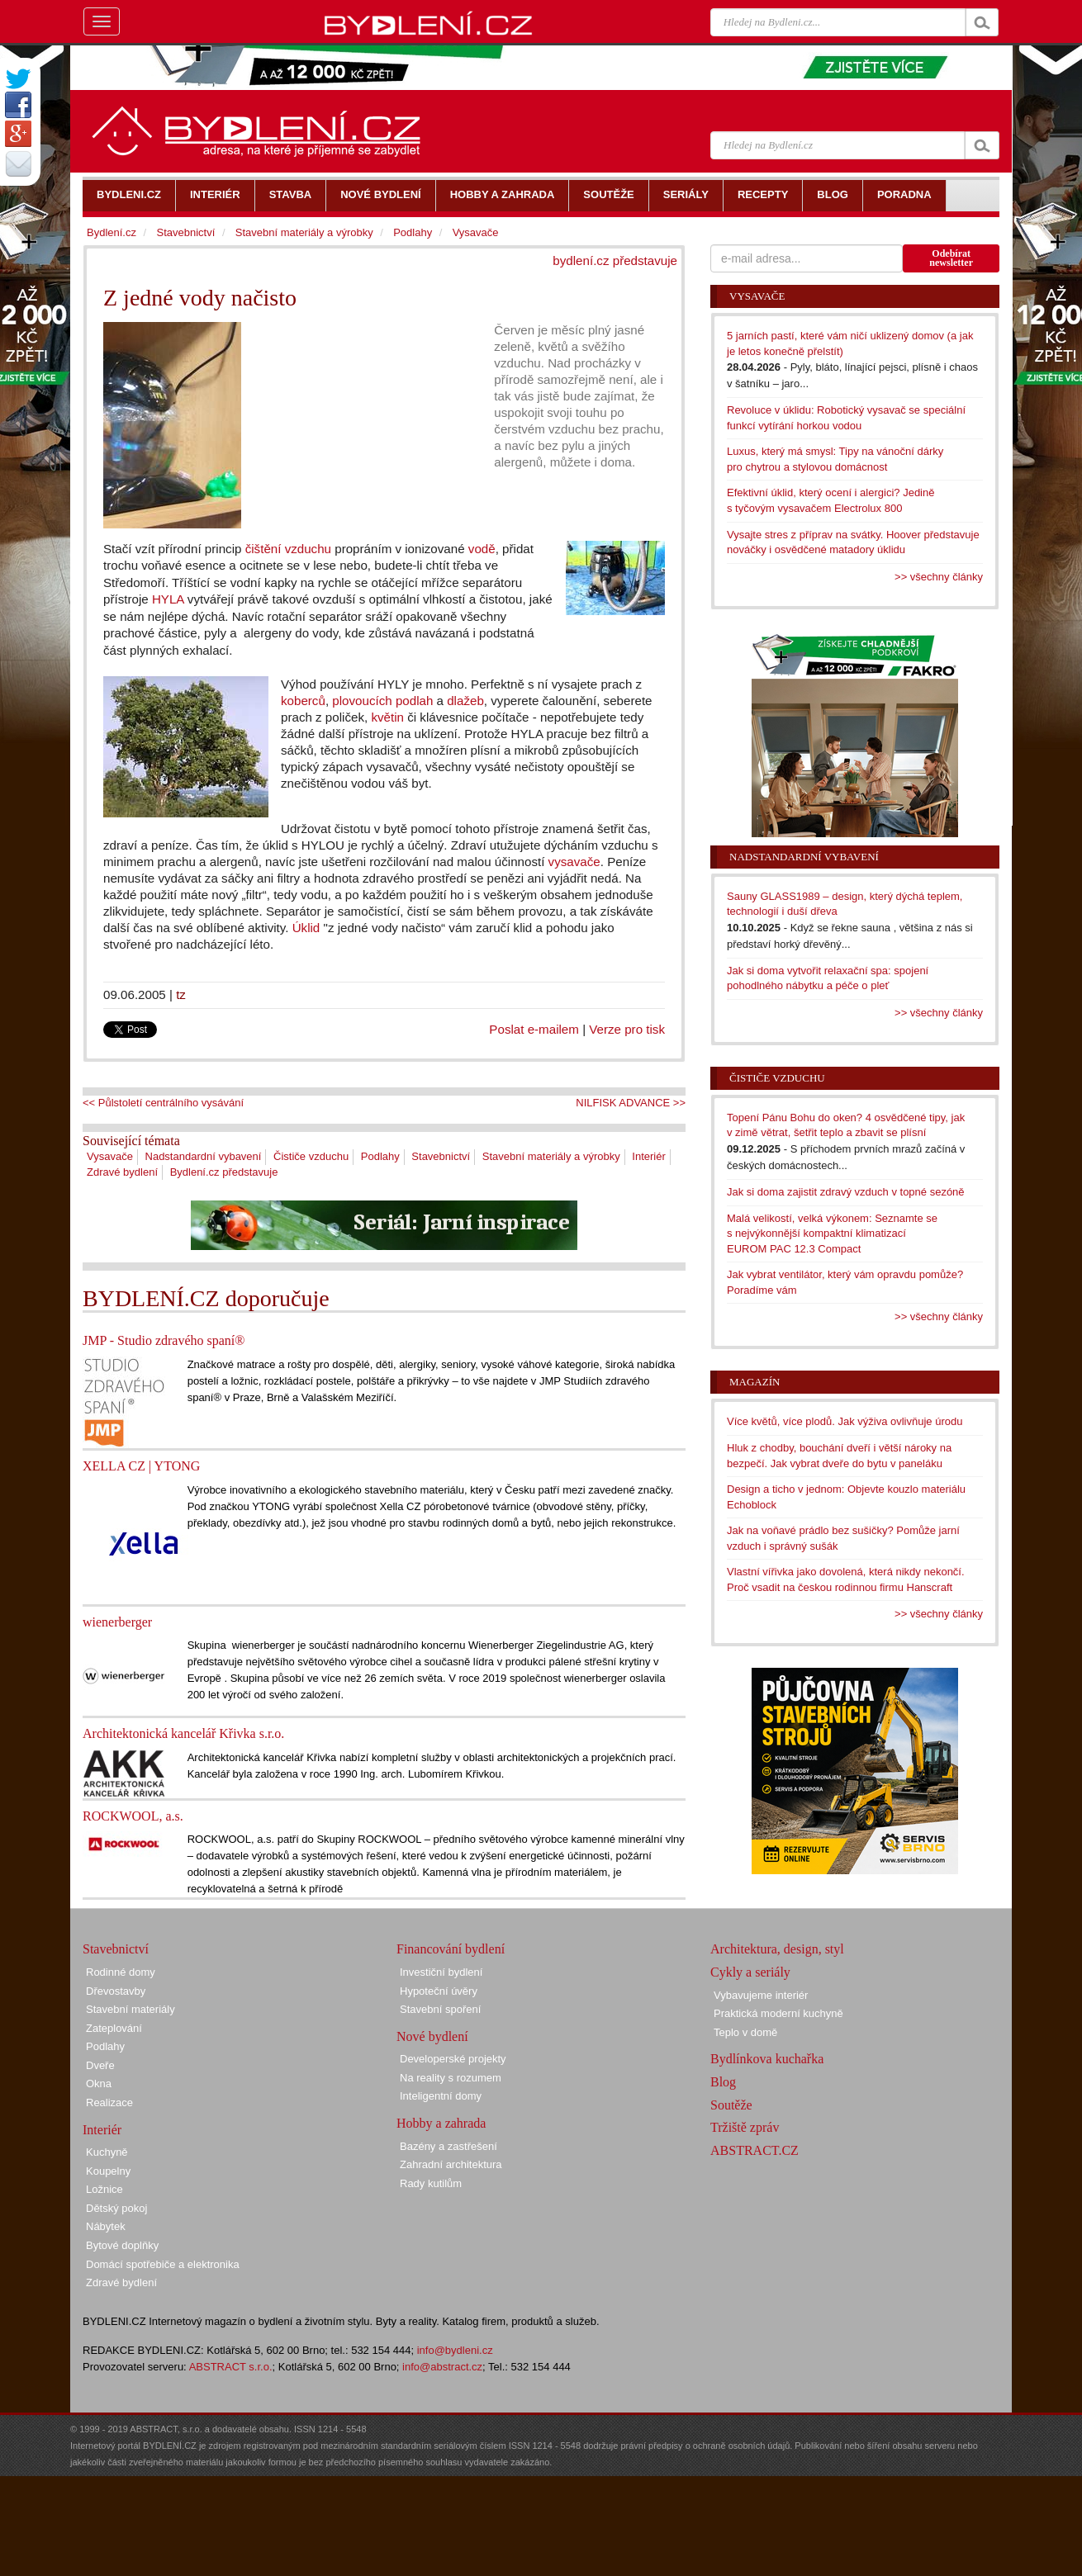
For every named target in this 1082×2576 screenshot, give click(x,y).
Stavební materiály (130, 2009)
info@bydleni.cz (455, 2350)
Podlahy (380, 1156)
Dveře (100, 2065)
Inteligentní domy (441, 2096)
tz (181, 994)
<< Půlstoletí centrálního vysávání (163, 1102)
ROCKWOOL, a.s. (133, 1816)
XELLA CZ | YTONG (141, 1466)
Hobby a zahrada (441, 2123)
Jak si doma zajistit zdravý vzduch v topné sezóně (846, 1192)
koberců (303, 701)
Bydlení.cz (111, 232)
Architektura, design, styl (777, 1949)
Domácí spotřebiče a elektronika (163, 2264)
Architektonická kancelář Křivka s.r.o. (183, 1733)
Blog (723, 2082)
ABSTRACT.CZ (754, 2150)
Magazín (754, 1382)
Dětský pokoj (116, 2208)
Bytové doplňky (122, 2245)
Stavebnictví (440, 1156)
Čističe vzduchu (311, 1156)
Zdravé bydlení (122, 1172)
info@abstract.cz (442, 2367)
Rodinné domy (120, 1972)
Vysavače (110, 1156)
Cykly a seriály (750, 1972)
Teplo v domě (745, 2032)
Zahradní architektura (451, 2164)
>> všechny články (939, 577)
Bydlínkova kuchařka (766, 2059)
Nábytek (106, 2226)
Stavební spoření (440, 2009)
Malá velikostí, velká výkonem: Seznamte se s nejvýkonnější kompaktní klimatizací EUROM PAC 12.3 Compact (832, 1233)
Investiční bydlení (441, 1972)
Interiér (648, 1156)
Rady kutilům (431, 2183)
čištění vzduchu (288, 549)
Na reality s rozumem (450, 2078)
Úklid (306, 928)
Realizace (109, 2102)
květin (387, 717)
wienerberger (117, 1622)
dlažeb (465, 701)
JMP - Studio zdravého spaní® (163, 1340)
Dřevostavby (115, 1991)
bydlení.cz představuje (615, 260)
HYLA (168, 599)
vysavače (574, 862)
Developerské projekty (453, 2059)
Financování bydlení (450, 1949)
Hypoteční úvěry (438, 1991)
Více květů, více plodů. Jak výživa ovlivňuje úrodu (844, 1421)
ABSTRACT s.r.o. (231, 2367)
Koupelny (108, 2171)
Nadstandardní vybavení (203, 1156)
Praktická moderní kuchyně (778, 2013)
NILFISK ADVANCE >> (631, 1102)
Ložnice (104, 2189)
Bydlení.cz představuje (224, 1172)
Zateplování (114, 2028)
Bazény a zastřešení (448, 2146)
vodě (482, 549)
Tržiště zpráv (744, 2127)
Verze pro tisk (627, 1029)
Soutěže (731, 2105)
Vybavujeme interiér (761, 1995)
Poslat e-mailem (534, 1029)
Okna (99, 2083)
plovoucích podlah (382, 701)
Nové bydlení (432, 2036)
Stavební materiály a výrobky (551, 1156)
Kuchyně (107, 2152)
